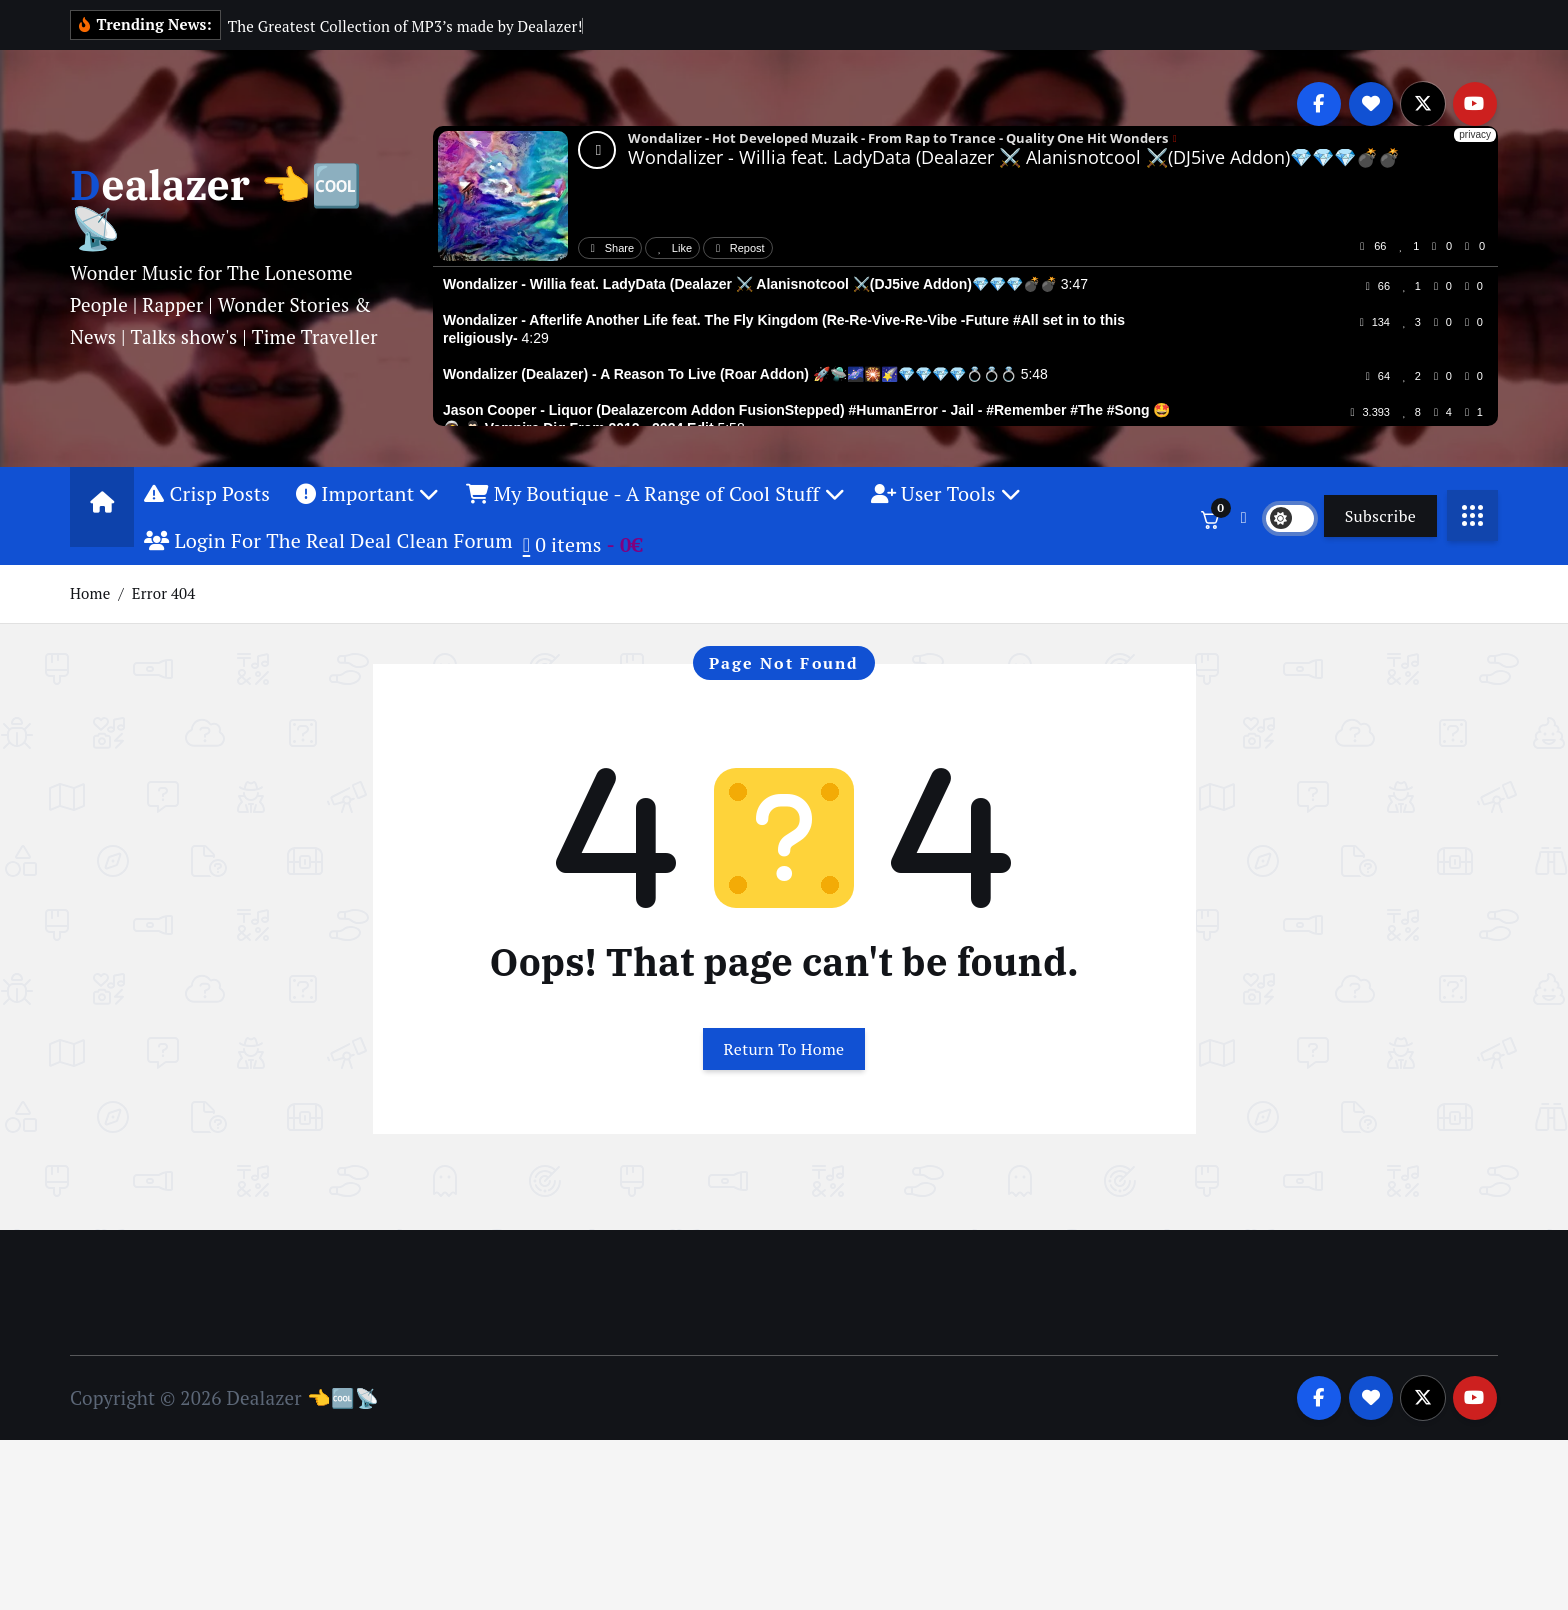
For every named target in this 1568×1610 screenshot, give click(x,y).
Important (367, 493)
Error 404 (164, 593)
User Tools (946, 493)
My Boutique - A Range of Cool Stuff (655, 493)
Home (90, 593)
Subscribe (1380, 516)
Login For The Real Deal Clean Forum (328, 540)
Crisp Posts (207, 493)
